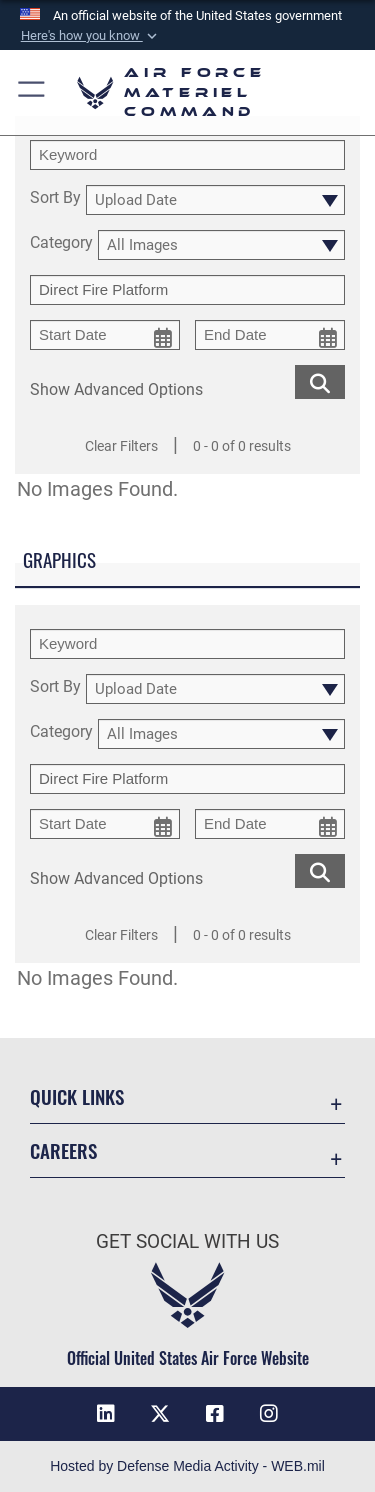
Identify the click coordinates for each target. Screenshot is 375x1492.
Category (61, 243)
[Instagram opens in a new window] (269, 1414)
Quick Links (77, 1096)
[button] (90, 36)
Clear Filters (121, 446)
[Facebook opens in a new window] (215, 1414)
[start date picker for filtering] (105, 335)
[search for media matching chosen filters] (320, 380)
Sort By (55, 198)
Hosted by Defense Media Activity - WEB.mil (187, 1466)
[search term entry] (187, 155)
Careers (63, 1150)
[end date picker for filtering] (270, 335)
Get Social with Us (187, 1241)
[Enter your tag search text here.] (187, 290)
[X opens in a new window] (160, 1414)
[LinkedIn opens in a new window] (106, 1414)
